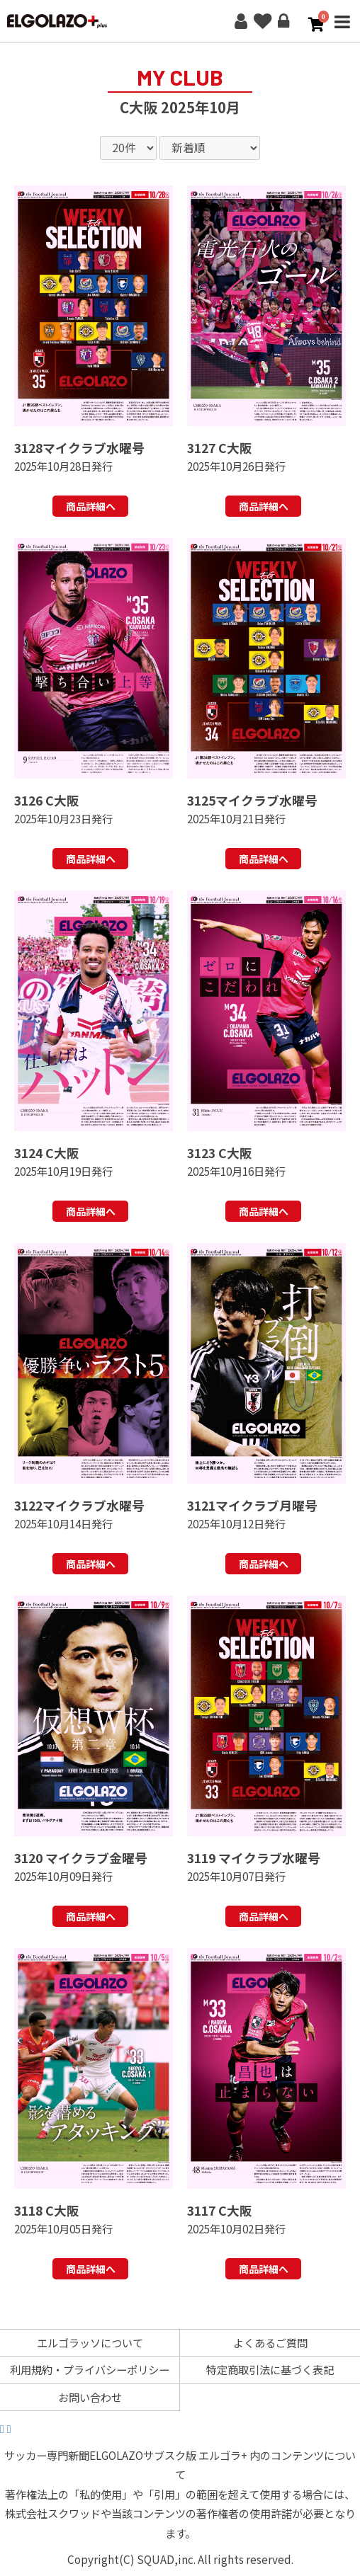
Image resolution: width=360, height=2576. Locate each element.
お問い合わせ (90, 2397)
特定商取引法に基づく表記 (270, 2369)
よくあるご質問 (270, 2342)
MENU (342, 31)
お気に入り (262, 21)
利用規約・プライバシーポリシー (89, 2369)
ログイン (283, 21)
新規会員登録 (241, 21)
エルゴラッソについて (90, 2342)
